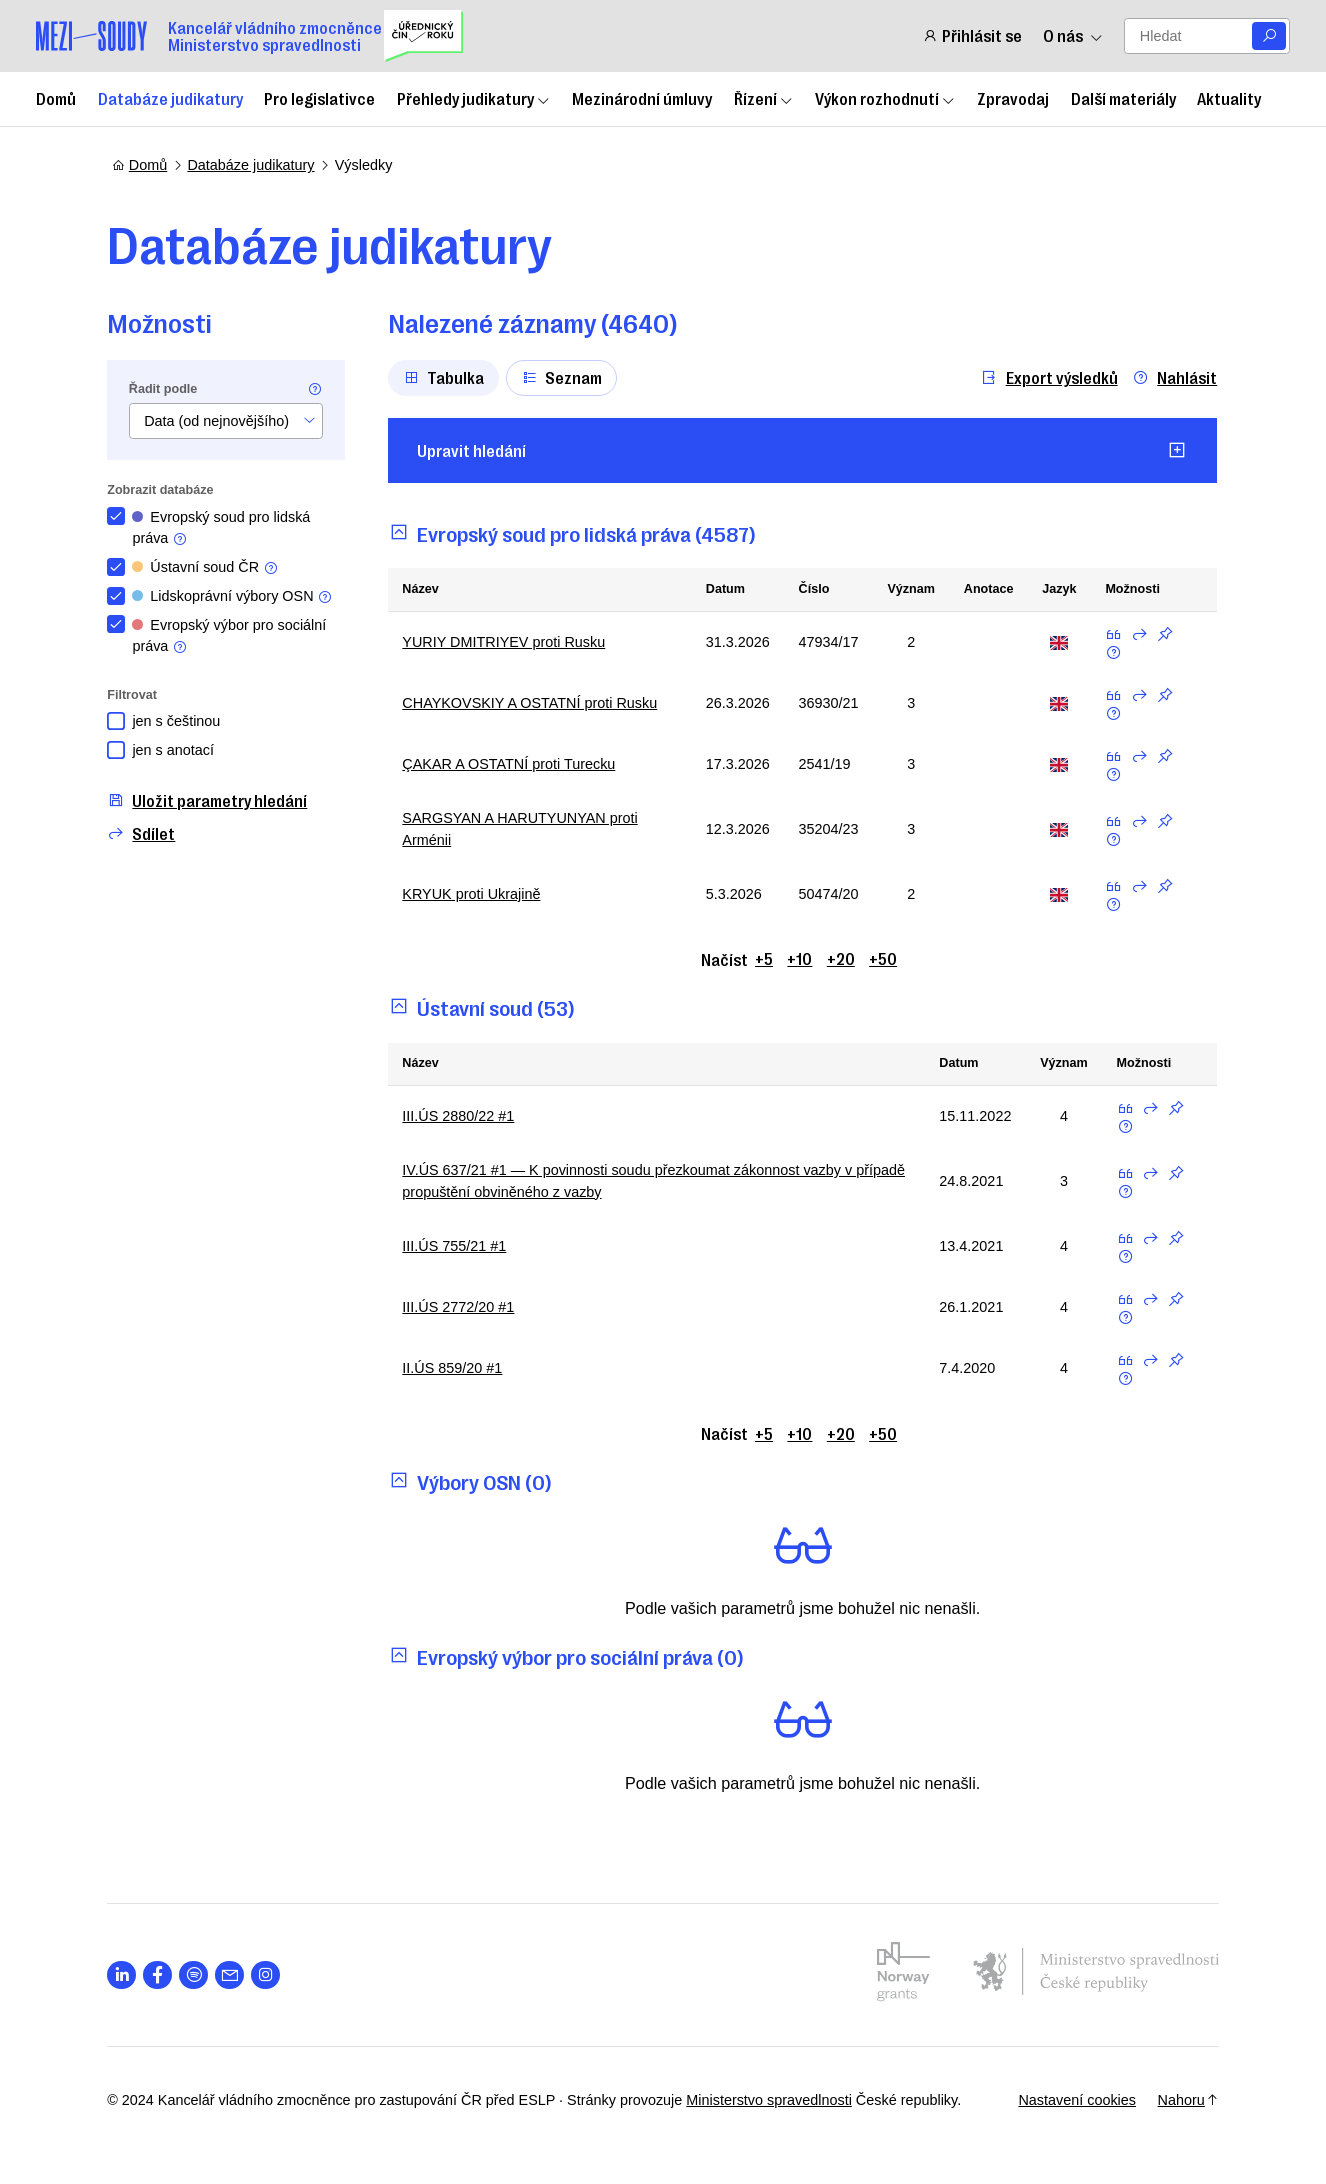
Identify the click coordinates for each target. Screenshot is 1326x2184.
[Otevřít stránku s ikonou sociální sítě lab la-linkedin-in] (126, 1975)
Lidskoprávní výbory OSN (237, 596)
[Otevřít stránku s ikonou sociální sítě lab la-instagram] (270, 1975)
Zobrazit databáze (165, 490)
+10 (800, 958)
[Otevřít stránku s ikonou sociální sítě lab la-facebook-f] (162, 1975)
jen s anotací (178, 750)
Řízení (764, 98)
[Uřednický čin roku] (423, 36)
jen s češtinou (181, 721)
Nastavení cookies (1072, 2100)
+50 (884, 958)
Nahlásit (1171, 377)
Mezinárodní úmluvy (642, 98)
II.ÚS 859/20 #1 (457, 1368)
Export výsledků (1045, 377)
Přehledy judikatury (474, 98)
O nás (1073, 35)
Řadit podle (168, 389)
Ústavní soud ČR (210, 567)
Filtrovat (137, 695)
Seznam (567, 377)
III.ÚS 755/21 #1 (459, 1246)
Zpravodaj (1013, 98)
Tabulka (448, 377)
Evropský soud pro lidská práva (226, 528)
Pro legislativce (319, 98)
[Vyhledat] (1269, 36)
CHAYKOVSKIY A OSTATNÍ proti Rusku (534, 703)
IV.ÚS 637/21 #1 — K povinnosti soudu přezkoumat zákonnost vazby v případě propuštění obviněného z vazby (632, 1181)
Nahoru (1183, 2100)
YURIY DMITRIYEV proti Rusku (508, 642)
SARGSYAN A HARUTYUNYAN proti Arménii (524, 829)
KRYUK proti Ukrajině (476, 894)
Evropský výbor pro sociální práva (234, 636)
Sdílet (146, 833)
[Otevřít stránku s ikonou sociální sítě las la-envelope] (234, 1975)
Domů (56, 98)
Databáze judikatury (170, 98)
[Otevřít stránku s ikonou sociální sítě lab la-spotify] (198, 1975)
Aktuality (1229, 98)
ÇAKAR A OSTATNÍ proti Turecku (513, 764)
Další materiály (1123, 98)
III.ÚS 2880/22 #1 (463, 1116)
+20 (842, 958)
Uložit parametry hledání (212, 800)
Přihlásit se (972, 35)
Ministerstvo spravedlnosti (774, 2100)
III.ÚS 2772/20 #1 (463, 1307)
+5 (765, 958)
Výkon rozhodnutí (885, 98)
